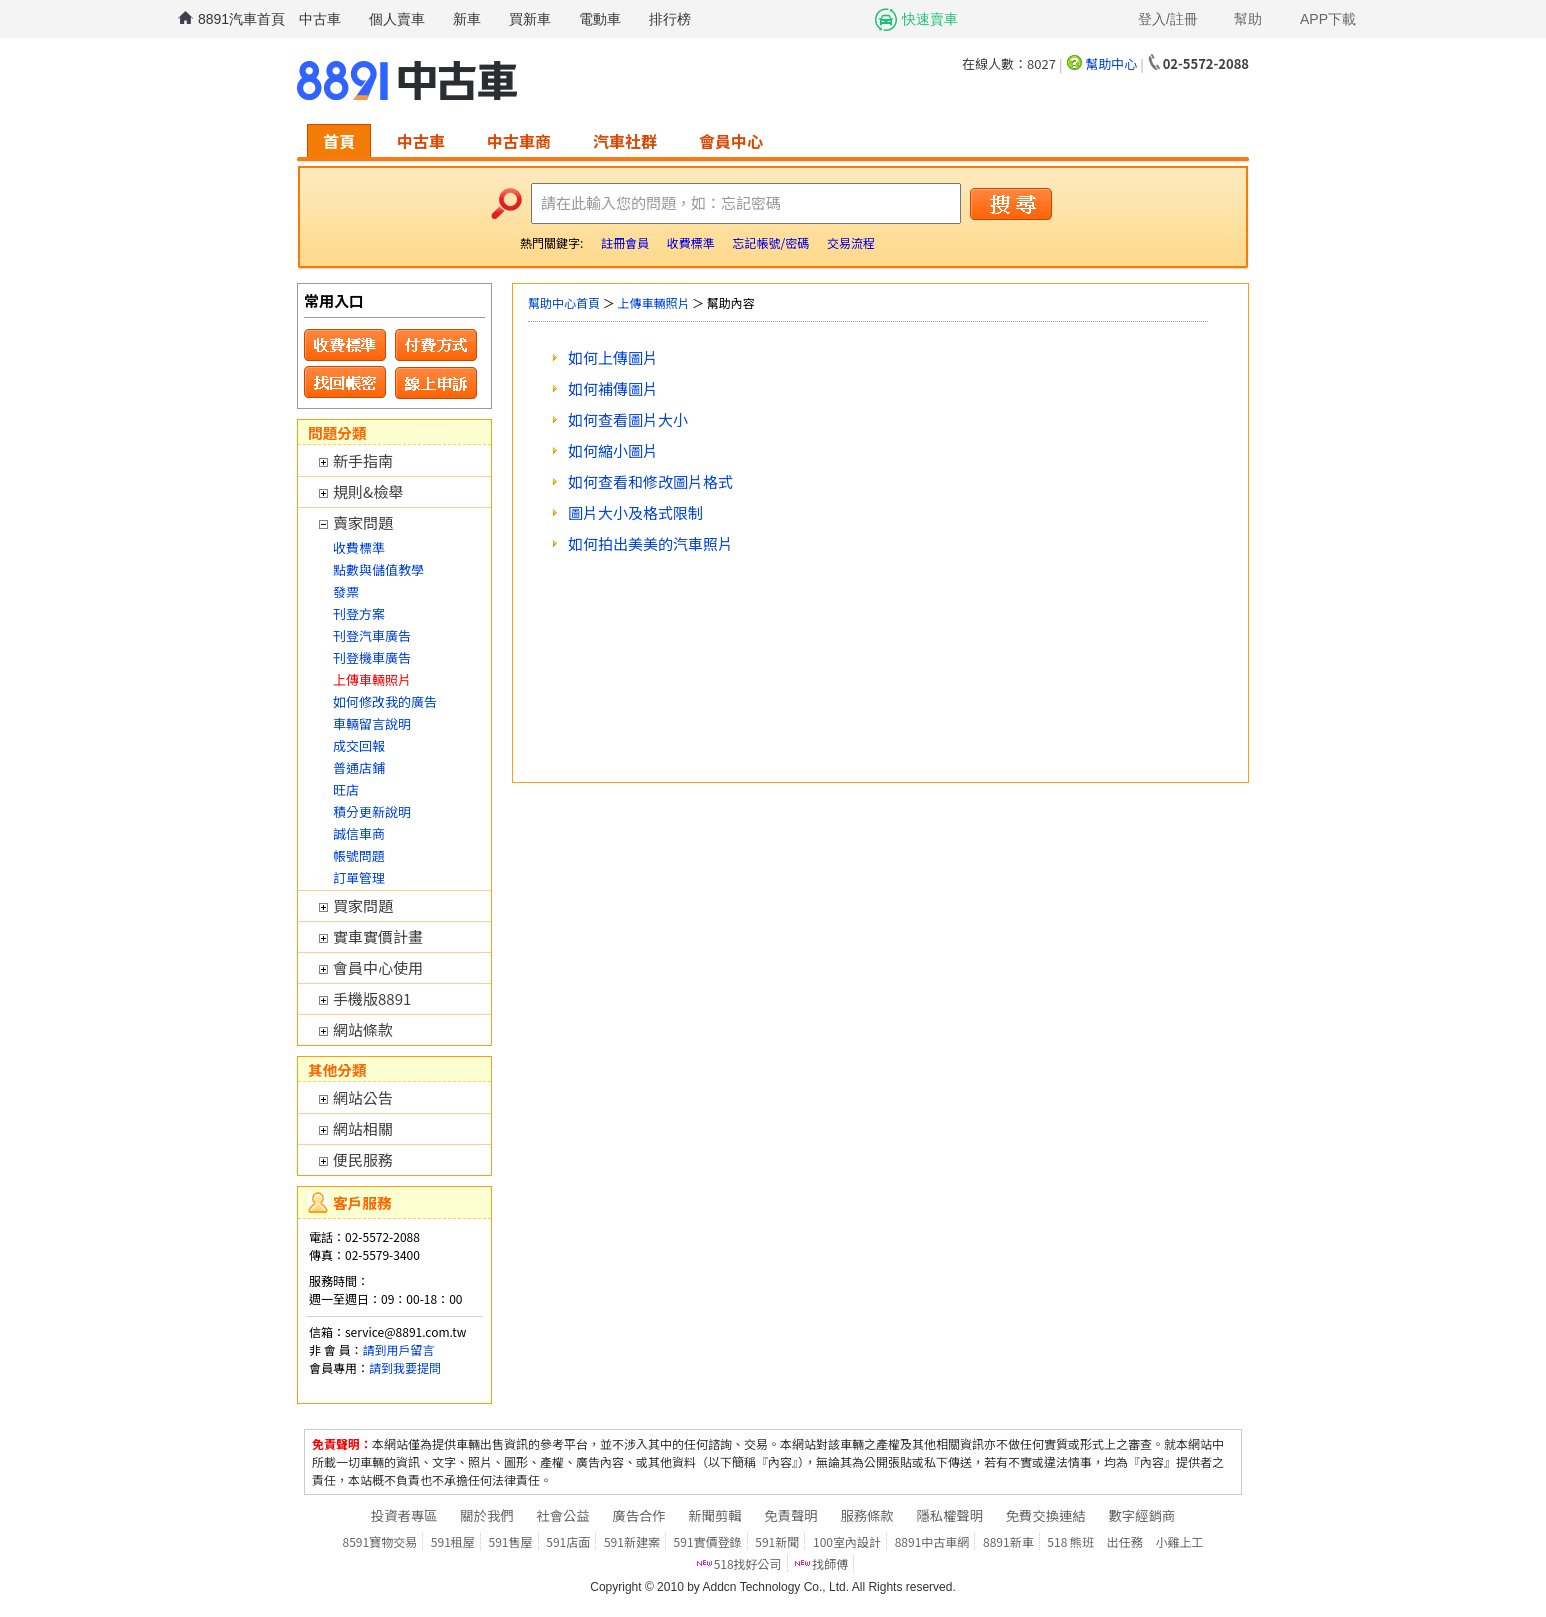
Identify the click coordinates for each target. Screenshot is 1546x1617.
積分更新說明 (372, 811)
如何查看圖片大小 (628, 419)
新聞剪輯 (714, 1515)
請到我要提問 (405, 1367)
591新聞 (777, 1541)
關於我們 (486, 1515)
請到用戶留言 (398, 1349)
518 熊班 (1070, 1541)
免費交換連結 (1046, 1515)
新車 (467, 19)
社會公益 (562, 1515)
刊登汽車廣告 (372, 635)
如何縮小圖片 (613, 450)
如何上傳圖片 (613, 357)
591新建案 (632, 1541)
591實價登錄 (708, 1541)
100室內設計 (847, 1541)
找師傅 (830, 1563)
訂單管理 (359, 877)
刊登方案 (359, 613)
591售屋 (511, 1541)
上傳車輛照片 (653, 302)
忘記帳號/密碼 (770, 242)
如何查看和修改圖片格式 (650, 481)
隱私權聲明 (949, 1515)
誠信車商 (359, 833)
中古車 (320, 19)
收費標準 (691, 242)
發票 (346, 591)
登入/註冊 (1168, 19)
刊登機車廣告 (372, 657)
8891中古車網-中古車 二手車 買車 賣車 (407, 81)
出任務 (1125, 1541)
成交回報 (359, 745)
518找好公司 (748, 1563)
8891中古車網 (932, 1541)
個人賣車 (397, 19)
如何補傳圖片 (613, 388)
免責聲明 (790, 1515)
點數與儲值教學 (378, 569)
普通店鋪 (359, 767)
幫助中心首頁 (564, 302)
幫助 (1248, 19)
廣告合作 (638, 1515)
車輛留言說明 (372, 723)
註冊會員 (625, 242)
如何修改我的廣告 (385, 701)
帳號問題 (359, 855)
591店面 (568, 1541)
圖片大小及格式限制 (635, 512)
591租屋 (453, 1541)
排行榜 (670, 19)
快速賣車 (930, 19)
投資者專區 (404, 1515)
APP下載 (1328, 19)
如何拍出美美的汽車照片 (650, 543)
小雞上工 (1179, 1541)
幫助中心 (1111, 63)
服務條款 (866, 1515)
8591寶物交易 (380, 1541)
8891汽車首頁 (241, 19)
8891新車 (1008, 1541)
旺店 (346, 789)
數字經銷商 (1141, 1515)
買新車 (530, 19)
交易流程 (851, 242)
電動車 (600, 19)
